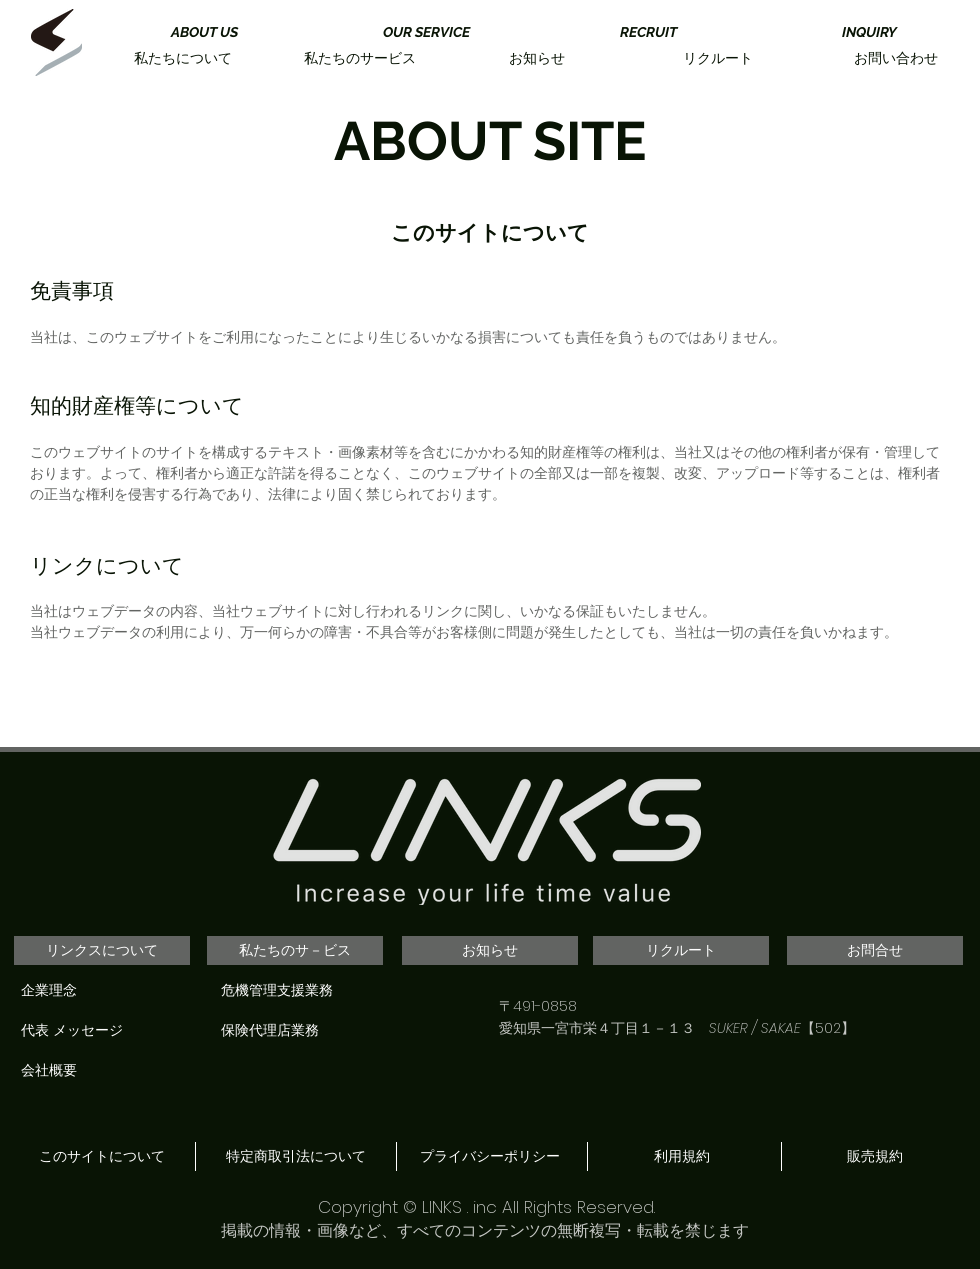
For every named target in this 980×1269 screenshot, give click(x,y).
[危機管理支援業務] (305, 990)
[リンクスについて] (102, 950)
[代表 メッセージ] (105, 1030)
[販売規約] (874, 1156)
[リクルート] (681, 950)
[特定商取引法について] (295, 1156)
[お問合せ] (875, 950)
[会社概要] (105, 1070)
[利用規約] (681, 1156)
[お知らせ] (490, 950)
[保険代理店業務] (305, 1030)
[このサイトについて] (101, 1156)
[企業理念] (105, 990)
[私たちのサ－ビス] (295, 950)
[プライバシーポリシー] (489, 1156)
